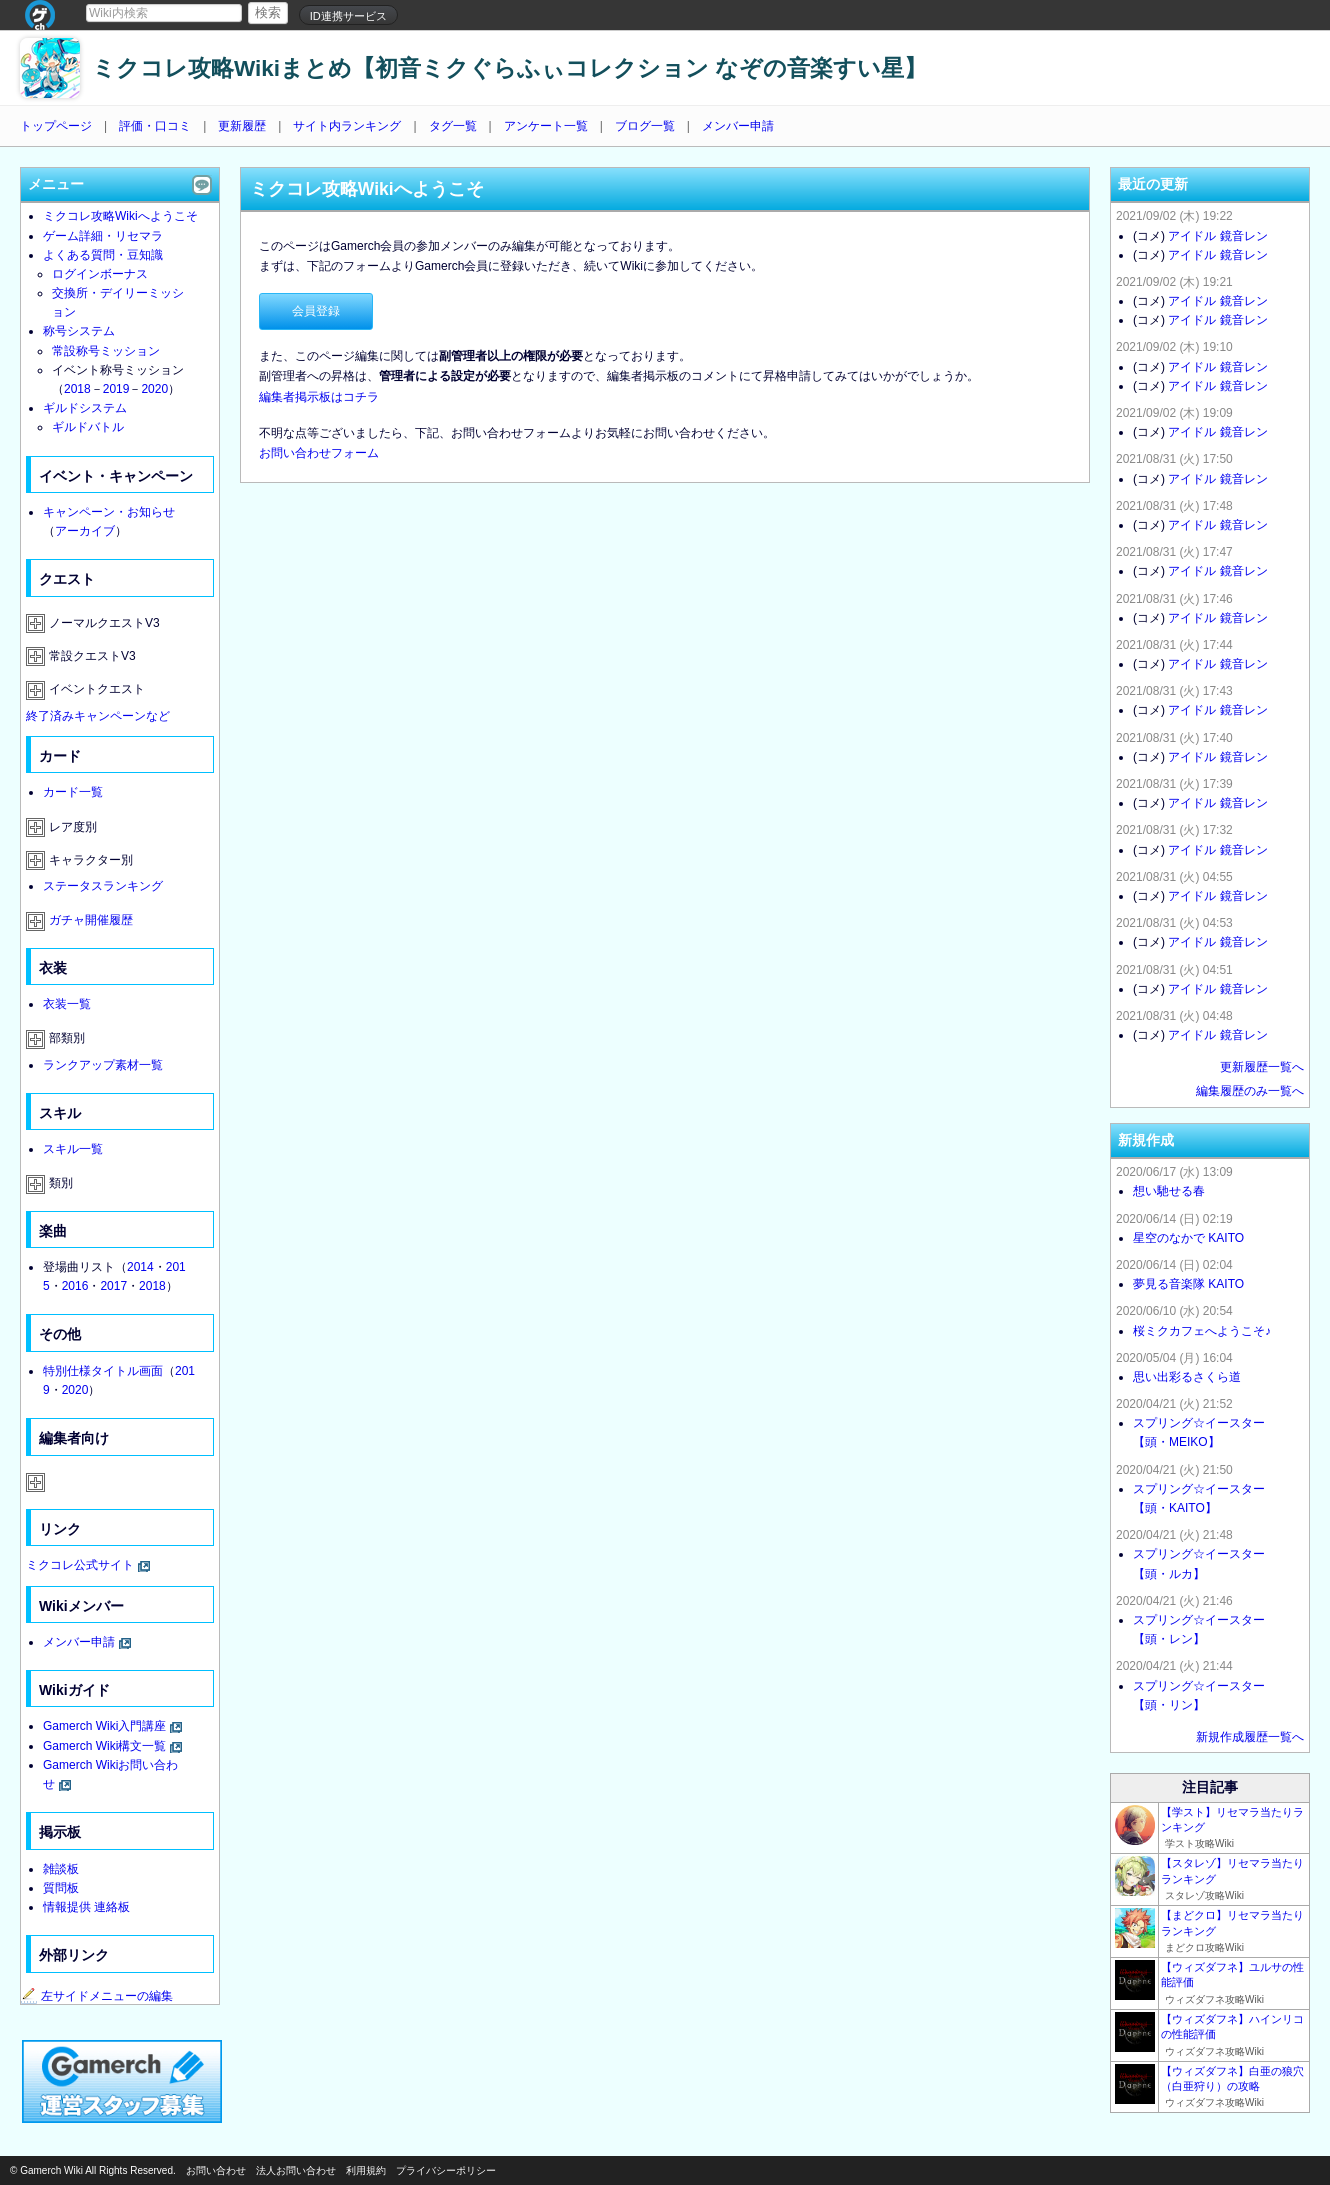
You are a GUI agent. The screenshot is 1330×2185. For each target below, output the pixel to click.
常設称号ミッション (106, 351)
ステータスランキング (103, 886)
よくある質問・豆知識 (103, 255)
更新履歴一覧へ (1262, 1067)
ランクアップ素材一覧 (103, 1065)
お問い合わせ (216, 2170)
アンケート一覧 (546, 126)
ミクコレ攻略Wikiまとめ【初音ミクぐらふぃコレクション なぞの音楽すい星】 (509, 68)
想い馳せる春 (1169, 1191)
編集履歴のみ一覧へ (1250, 1091)
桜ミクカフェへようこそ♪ (1202, 1331)
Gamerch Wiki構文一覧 (104, 1746)
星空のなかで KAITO (1188, 1238)
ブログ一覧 (645, 126)
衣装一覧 (67, 1004)
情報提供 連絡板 (86, 1907)
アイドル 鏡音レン (1217, 236)
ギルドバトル (88, 427)
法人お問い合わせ (296, 2170)
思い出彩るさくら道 (1187, 1377)
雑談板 (61, 1869)
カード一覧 (73, 792)
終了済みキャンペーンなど (98, 716)
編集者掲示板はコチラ (319, 397)
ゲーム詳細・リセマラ (103, 236)
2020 (154, 389)
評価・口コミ (155, 126)
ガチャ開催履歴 (91, 920)
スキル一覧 (73, 1149)
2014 (140, 1267)
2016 (75, 1286)
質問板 (61, 1888)
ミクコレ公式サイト (80, 1565)
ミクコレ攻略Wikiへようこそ (120, 216)
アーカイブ (85, 531)
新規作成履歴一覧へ (1250, 1737)
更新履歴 (242, 126)
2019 (116, 389)
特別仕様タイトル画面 (103, 1371)
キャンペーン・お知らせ (109, 512)
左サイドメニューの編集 (97, 1996)
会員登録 (316, 311)
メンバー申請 (738, 126)
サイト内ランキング (347, 126)
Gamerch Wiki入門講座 (104, 1726)
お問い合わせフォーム (319, 453)
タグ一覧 (453, 126)
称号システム (79, 331)
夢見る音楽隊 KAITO (1188, 1284)
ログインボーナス (100, 274)
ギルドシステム (85, 408)
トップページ (56, 126)
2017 (113, 1286)
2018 (77, 389)
